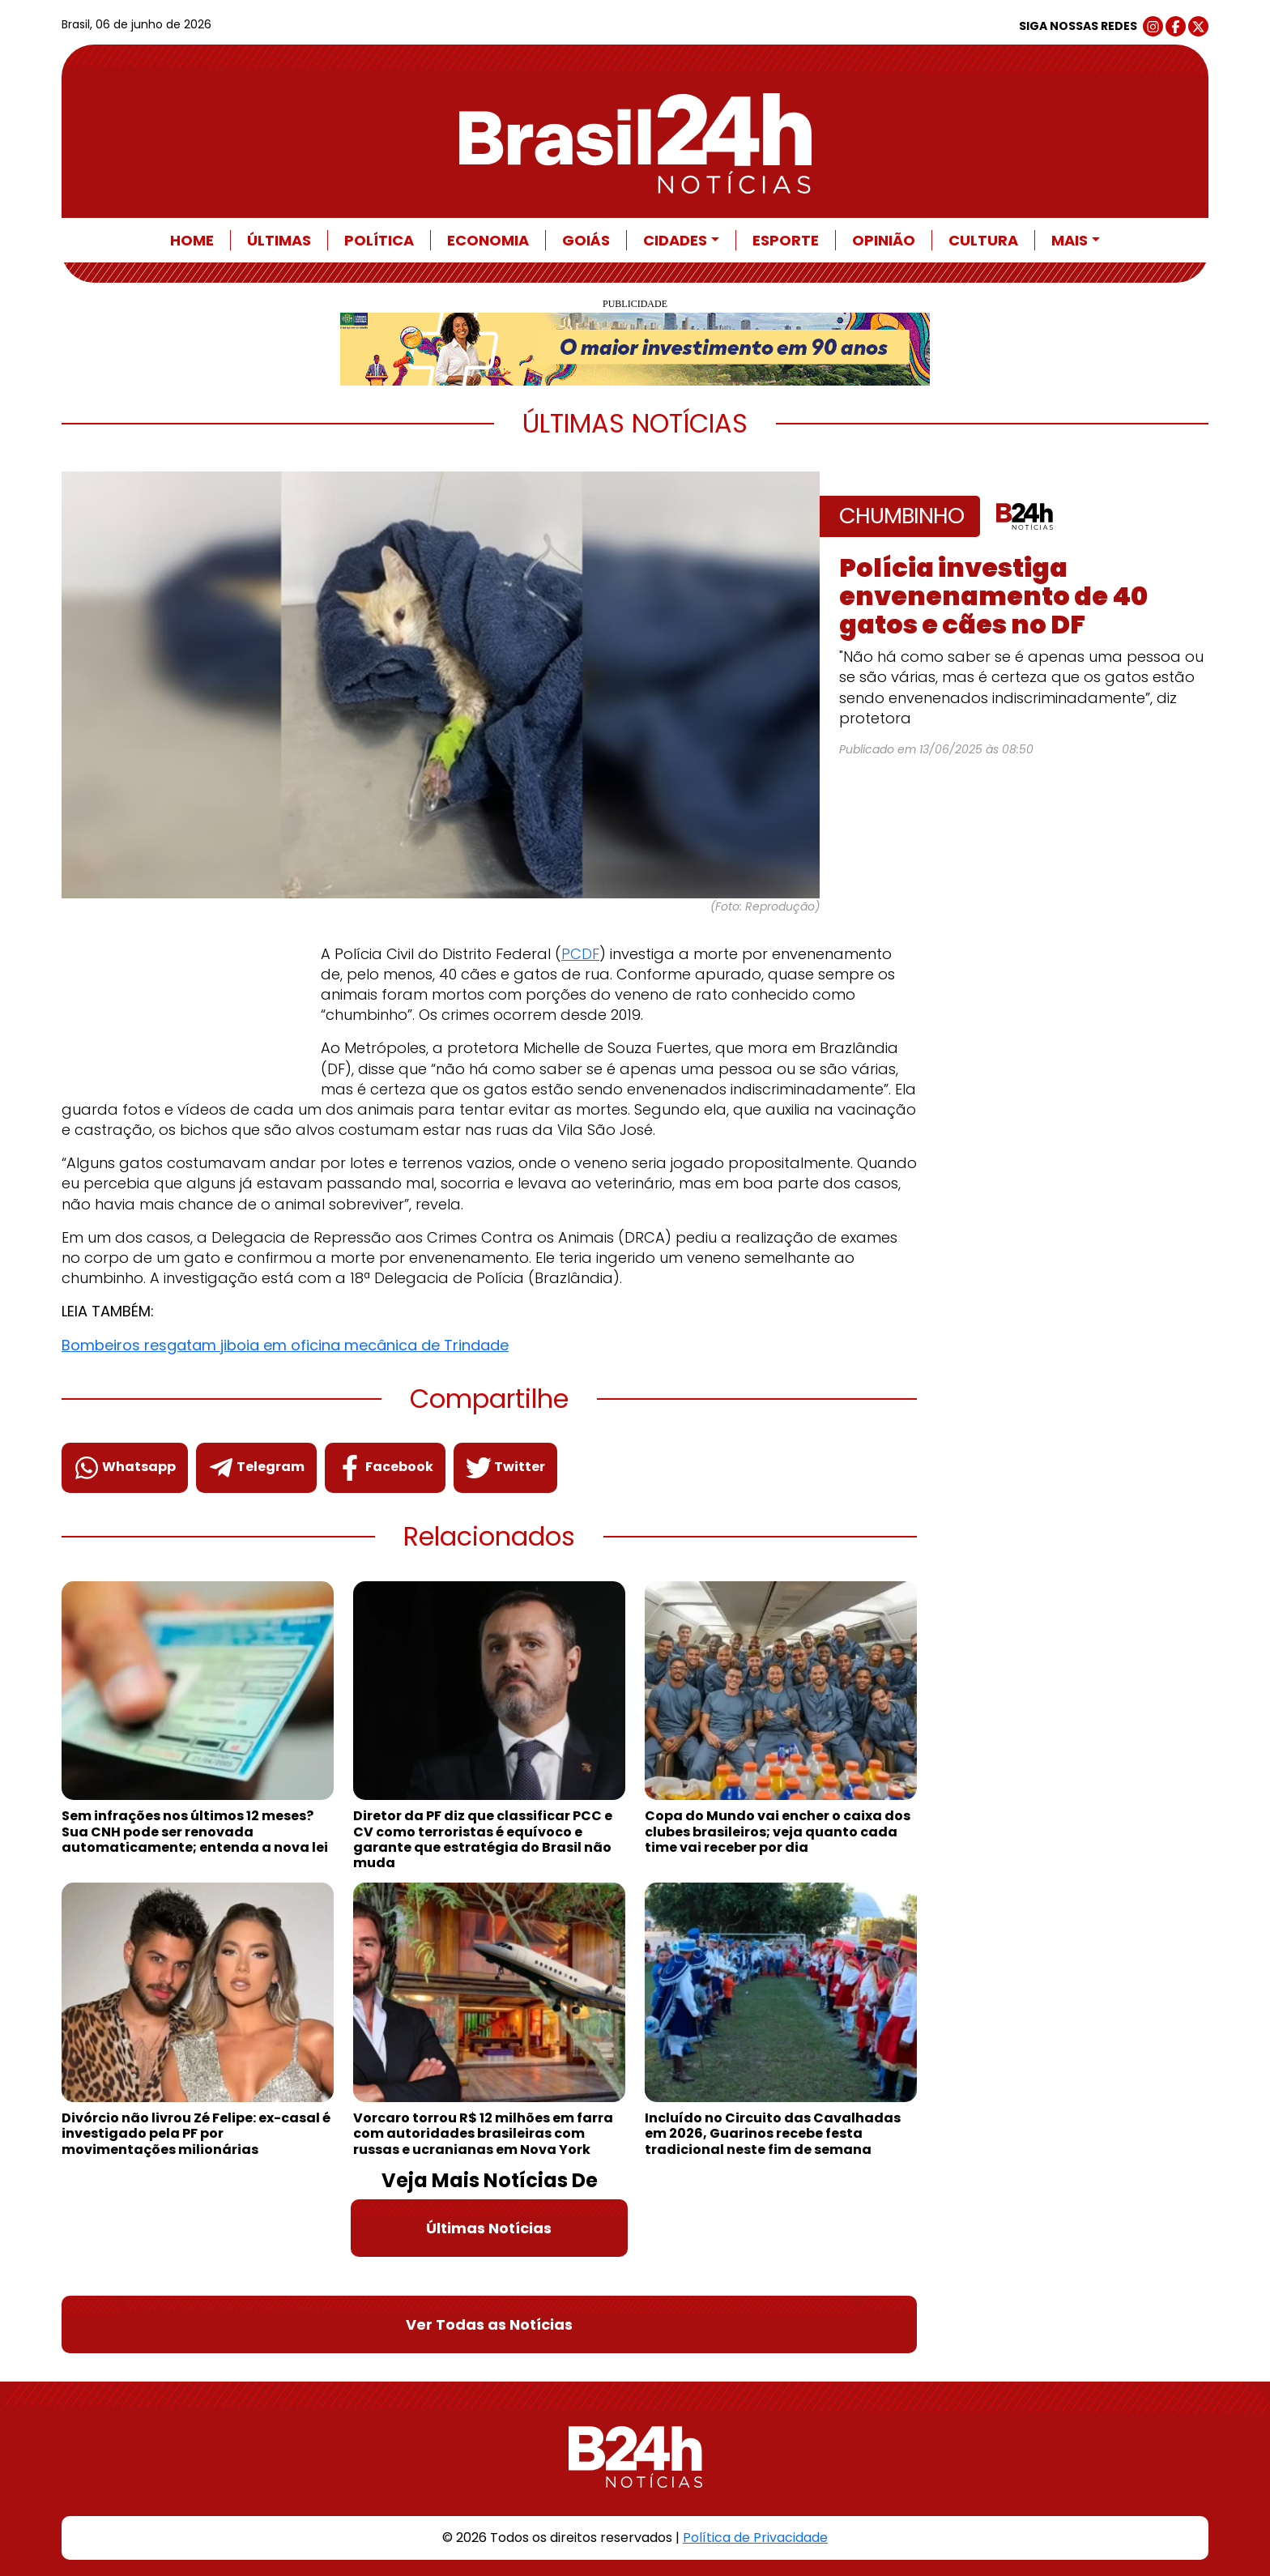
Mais (1069, 240)
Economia (488, 240)
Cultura (983, 240)
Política (379, 240)
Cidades (675, 240)
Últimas (279, 240)
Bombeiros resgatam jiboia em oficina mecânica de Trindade (285, 1345)
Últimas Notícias (489, 2228)
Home (192, 240)
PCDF (580, 954)
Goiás (586, 240)
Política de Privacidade (755, 2537)
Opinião (883, 240)
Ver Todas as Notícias (489, 2324)
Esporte (785, 240)
